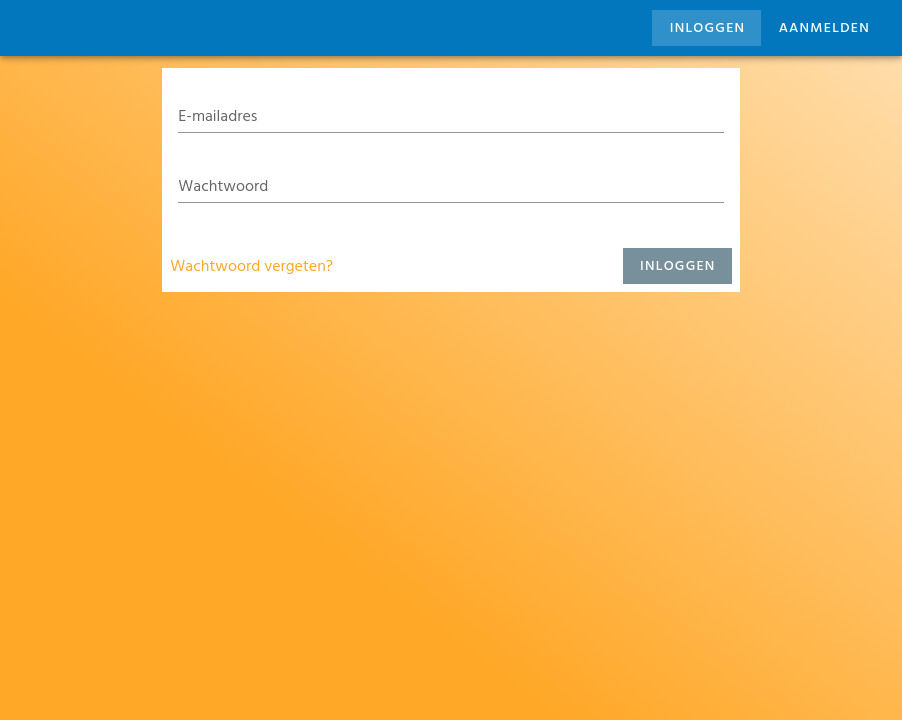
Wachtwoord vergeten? (251, 266)
